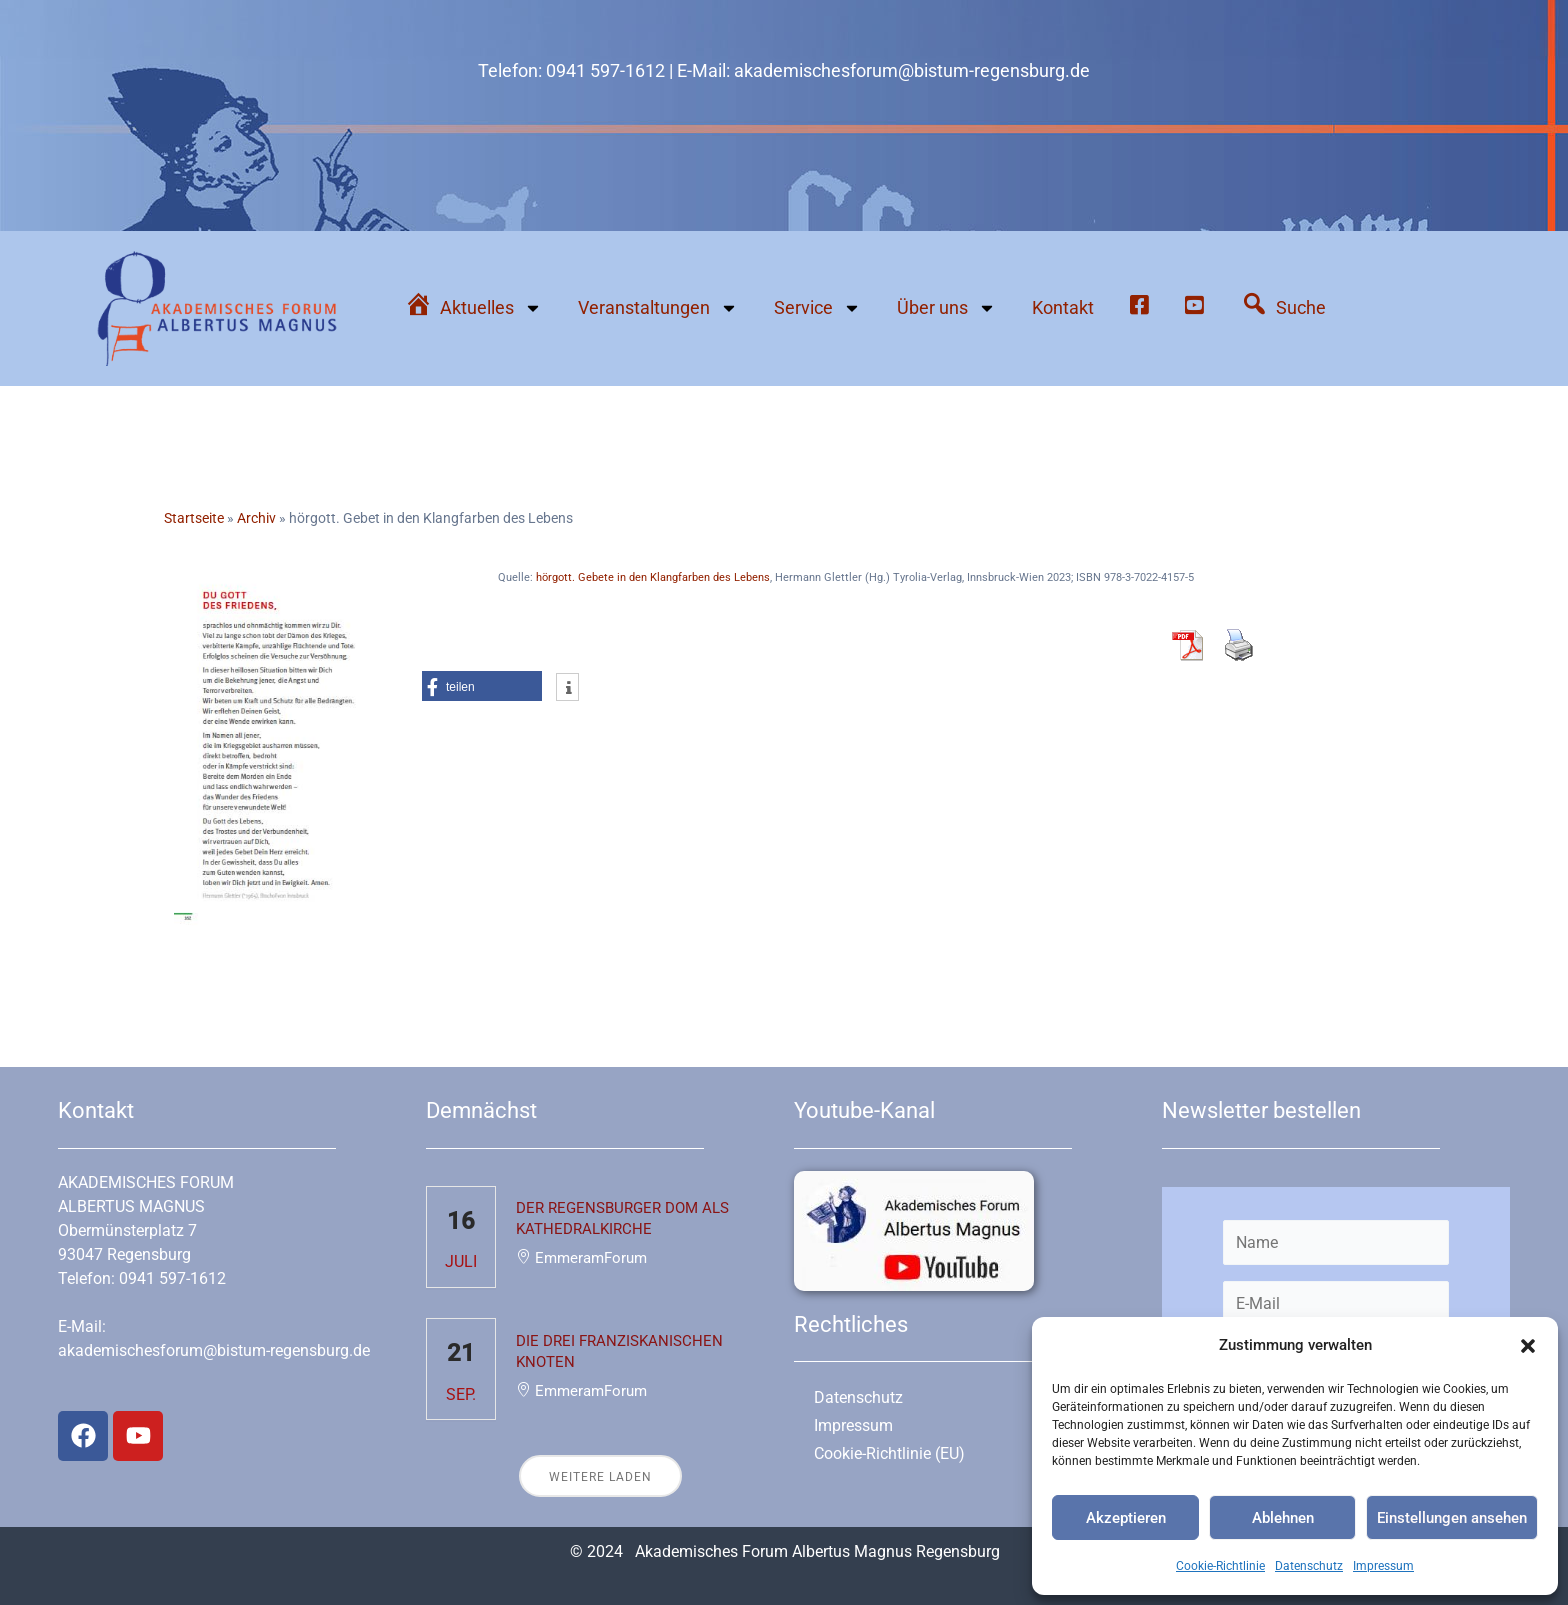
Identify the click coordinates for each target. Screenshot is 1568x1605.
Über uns (946, 308)
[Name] (1336, 1242)
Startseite (194, 518)
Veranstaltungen (658, 308)
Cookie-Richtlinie (1220, 1566)
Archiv (256, 518)
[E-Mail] (1336, 1303)
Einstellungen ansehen (1452, 1518)
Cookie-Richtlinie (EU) (889, 1453)
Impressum (1383, 1566)
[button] (1528, 1346)
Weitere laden (600, 1477)
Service (817, 308)
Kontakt (1063, 307)
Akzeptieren (1126, 1518)
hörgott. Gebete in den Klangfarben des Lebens (653, 577)
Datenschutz (1309, 1566)
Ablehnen (1283, 1518)
